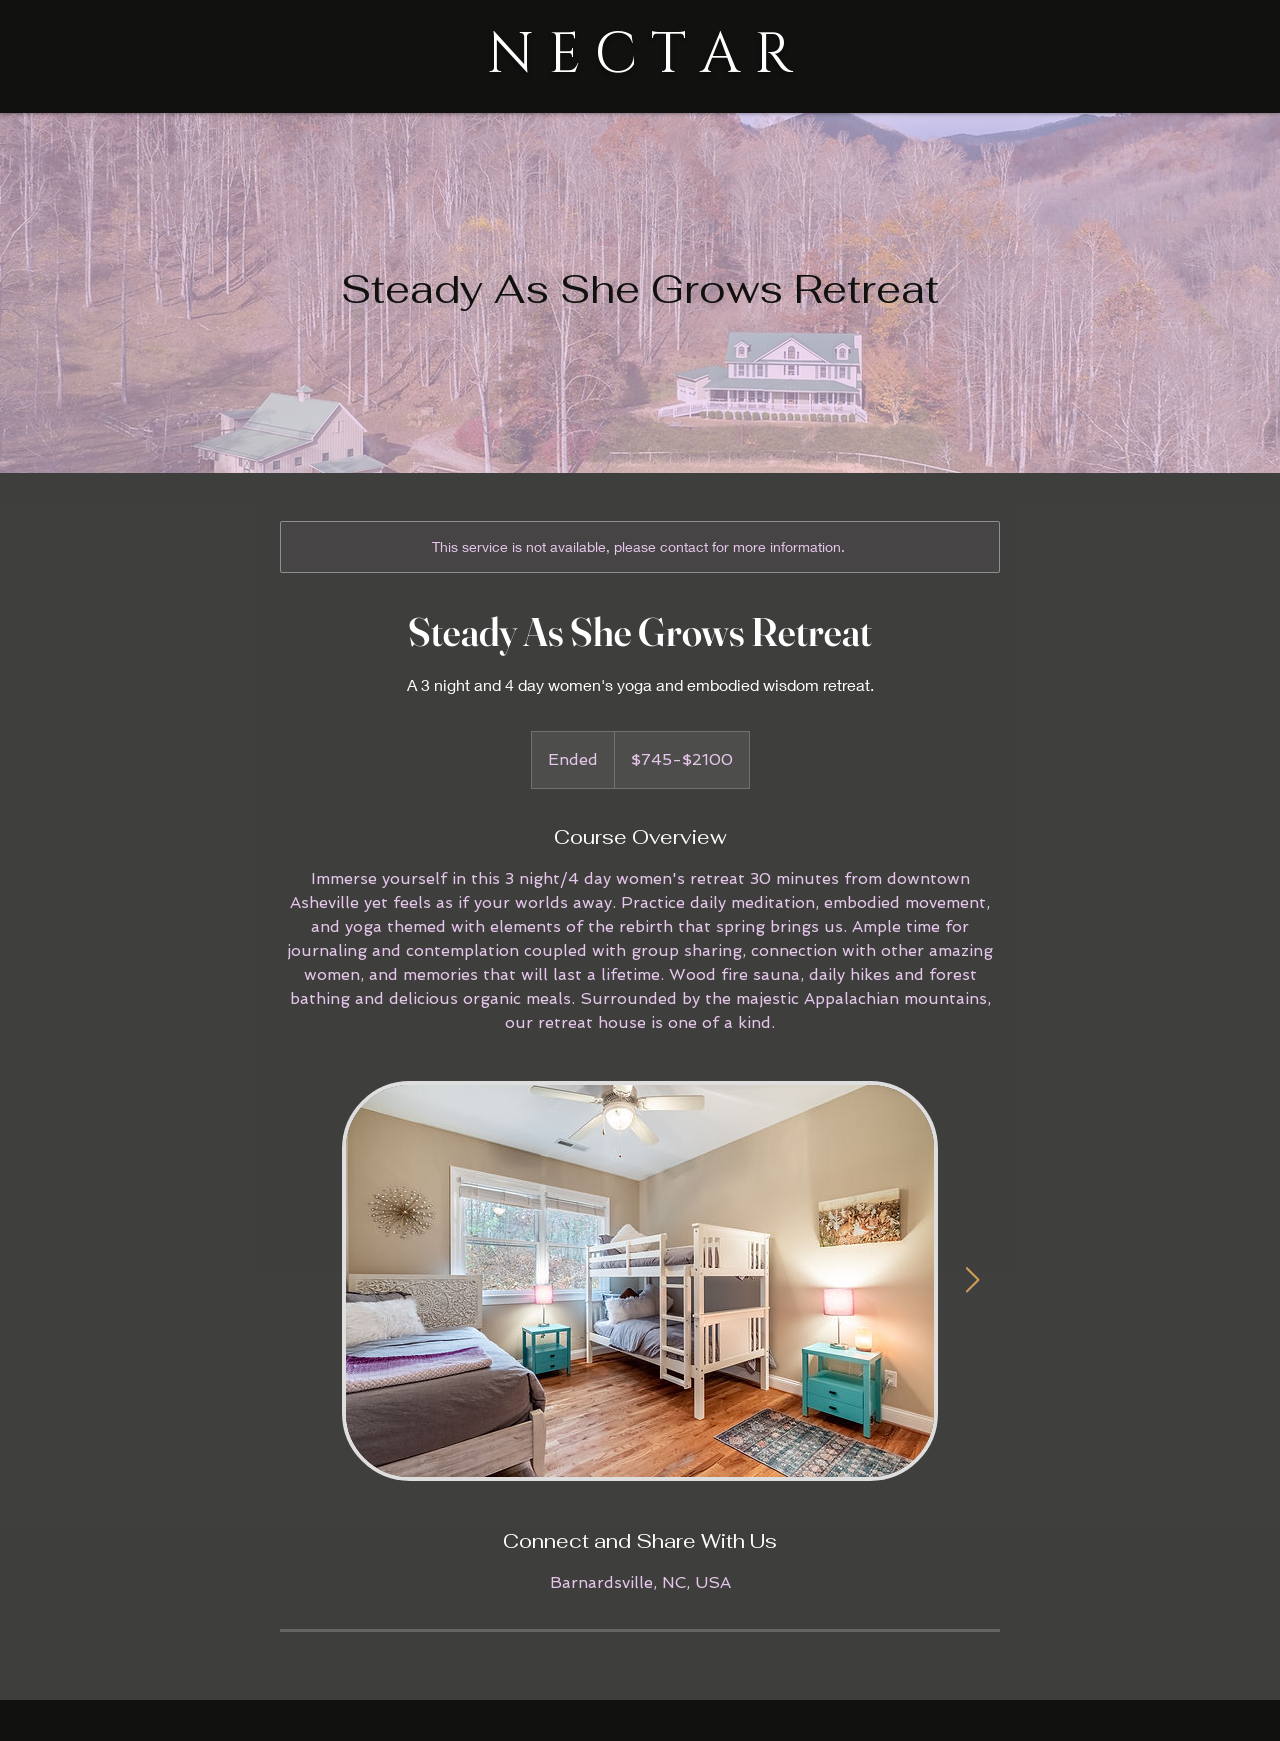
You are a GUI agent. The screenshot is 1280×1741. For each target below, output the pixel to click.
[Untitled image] (640, 1281)
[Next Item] (972, 1280)
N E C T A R (640, 55)
